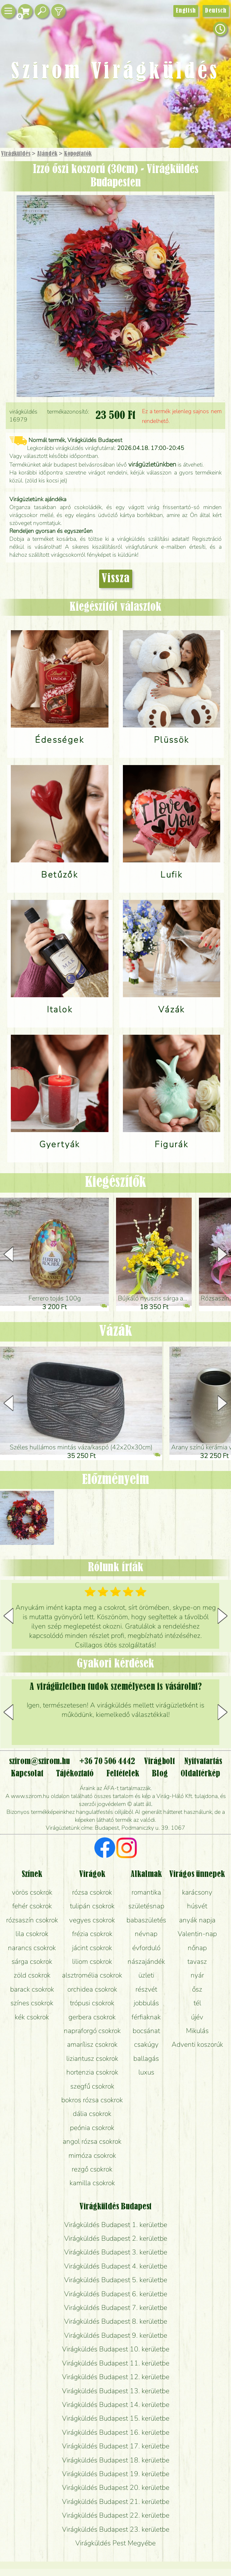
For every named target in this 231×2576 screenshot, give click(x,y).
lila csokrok (31, 1934)
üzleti (146, 1975)
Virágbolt (159, 1762)
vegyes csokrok (92, 1920)
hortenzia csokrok (92, 2072)
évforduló (146, 1948)
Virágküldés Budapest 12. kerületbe (115, 2377)
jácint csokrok (92, 1948)
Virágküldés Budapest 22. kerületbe (115, 2515)
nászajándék (146, 1961)
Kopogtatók (78, 154)
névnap (146, 1934)
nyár (197, 1975)
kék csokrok (32, 2017)
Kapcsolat (27, 1774)
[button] (222, 1254)
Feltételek (122, 1774)
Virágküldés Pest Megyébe (115, 2543)
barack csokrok (32, 1989)
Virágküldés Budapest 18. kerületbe (115, 2460)
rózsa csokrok (92, 1892)
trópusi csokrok (92, 2003)
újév (197, 2017)
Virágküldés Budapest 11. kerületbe (115, 2363)
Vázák (115, 1331)
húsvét (197, 1906)
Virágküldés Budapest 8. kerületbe (115, 2321)
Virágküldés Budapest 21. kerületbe (115, 2501)
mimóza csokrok (92, 2155)
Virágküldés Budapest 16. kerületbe (115, 2432)
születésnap (146, 1906)
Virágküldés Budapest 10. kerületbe (115, 2349)
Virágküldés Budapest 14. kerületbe (115, 2404)
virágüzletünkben (152, 464)
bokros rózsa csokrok (92, 2100)
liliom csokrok (92, 1961)
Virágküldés (15, 154)
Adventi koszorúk (197, 2044)
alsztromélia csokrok (92, 1975)
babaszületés (146, 1920)
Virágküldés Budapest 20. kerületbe (115, 2487)
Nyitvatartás (203, 1762)
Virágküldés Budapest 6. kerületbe (115, 2294)
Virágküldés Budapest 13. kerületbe (115, 2391)
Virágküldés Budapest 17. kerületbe (115, 2446)
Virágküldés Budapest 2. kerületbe (115, 2238)
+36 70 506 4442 (107, 1762)
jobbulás (146, 2003)
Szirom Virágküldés (115, 72)
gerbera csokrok (92, 2017)
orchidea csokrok (92, 1989)
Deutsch (215, 11)
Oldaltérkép (200, 1774)
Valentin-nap (197, 1934)
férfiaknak (146, 2017)
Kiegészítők (115, 1182)
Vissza (116, 578)
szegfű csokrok (92, 2086)
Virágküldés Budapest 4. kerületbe (115, 2266)
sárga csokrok (32, 1961)
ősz (197, 1989)
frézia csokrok (92, 1934)
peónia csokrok (92, 2128)
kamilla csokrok (92, 2183)
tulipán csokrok (92, 1906)
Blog (160, 1774)
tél (197, 2003)
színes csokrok (31, 2003)
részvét (146, 1989)
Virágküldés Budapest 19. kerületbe (115, 2474)
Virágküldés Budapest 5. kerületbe (115, 2280)
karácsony (197, 1892)
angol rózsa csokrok (92, 2141)
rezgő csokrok (92, 2169)
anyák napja (197, 1920)
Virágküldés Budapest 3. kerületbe (115, 2252)
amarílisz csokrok (92, 2044)
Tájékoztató (75, 1774)
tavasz (197, 1961)
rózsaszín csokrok (32, 1920)
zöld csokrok (32, 1975)
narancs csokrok (32, 1948)
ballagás (146, 2058)
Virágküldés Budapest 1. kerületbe (115, 2225)
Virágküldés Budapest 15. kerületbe (115, 2418)
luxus (146, 2072)
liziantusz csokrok (92, 2058)
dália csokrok (92, 2113)
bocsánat (146, 2031)
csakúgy (146, 2044)
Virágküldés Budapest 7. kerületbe (115, 2307)
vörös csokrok (32, 1892)
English (186, 11)
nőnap (197, 1948)
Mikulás (197, 2031)
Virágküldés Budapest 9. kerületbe (115, 2335)
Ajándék (47, 154)
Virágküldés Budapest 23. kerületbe (115, 2529)
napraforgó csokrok (92, 2031)
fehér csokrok (32, 1906)
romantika (146, 1892)
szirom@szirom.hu (39, 1762)
